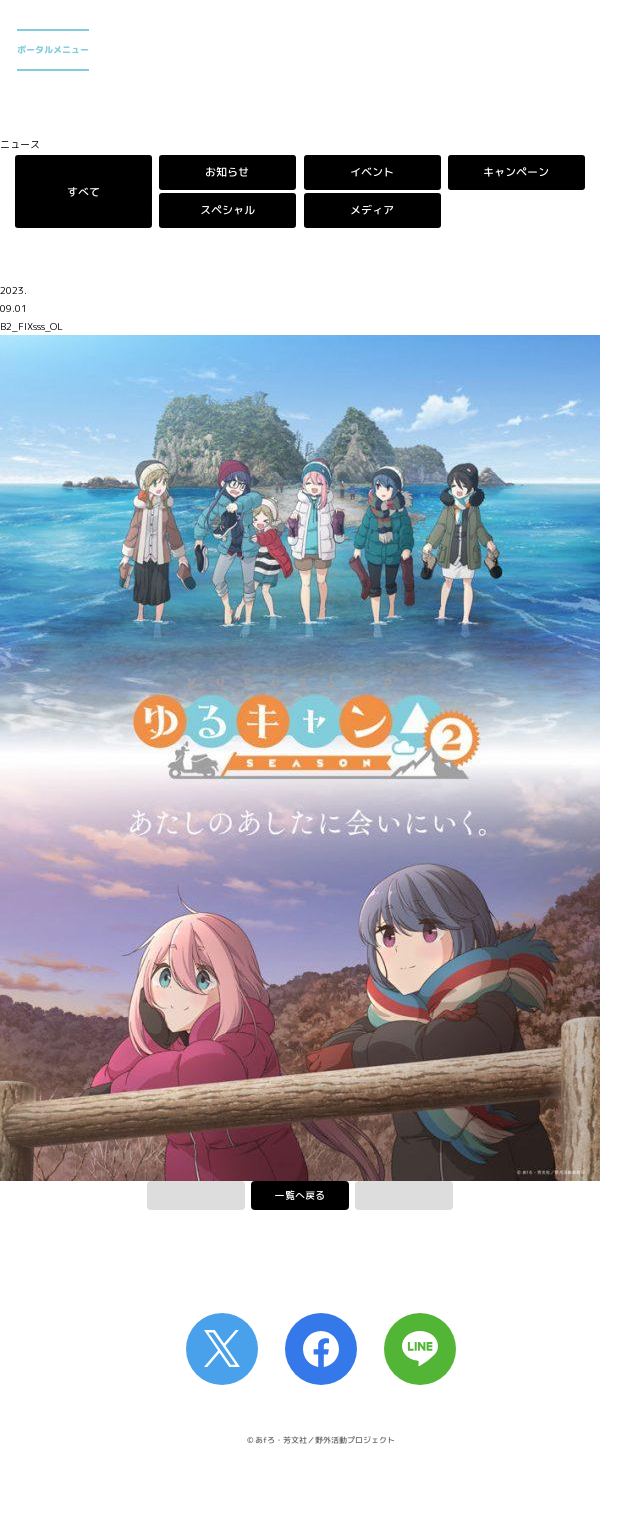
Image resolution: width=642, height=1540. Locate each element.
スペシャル (227, 211)
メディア (372, 211)
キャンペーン (517, 172)
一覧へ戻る (300, 1195)
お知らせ (228, 172)
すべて (83, 191)
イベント (372, 172)
